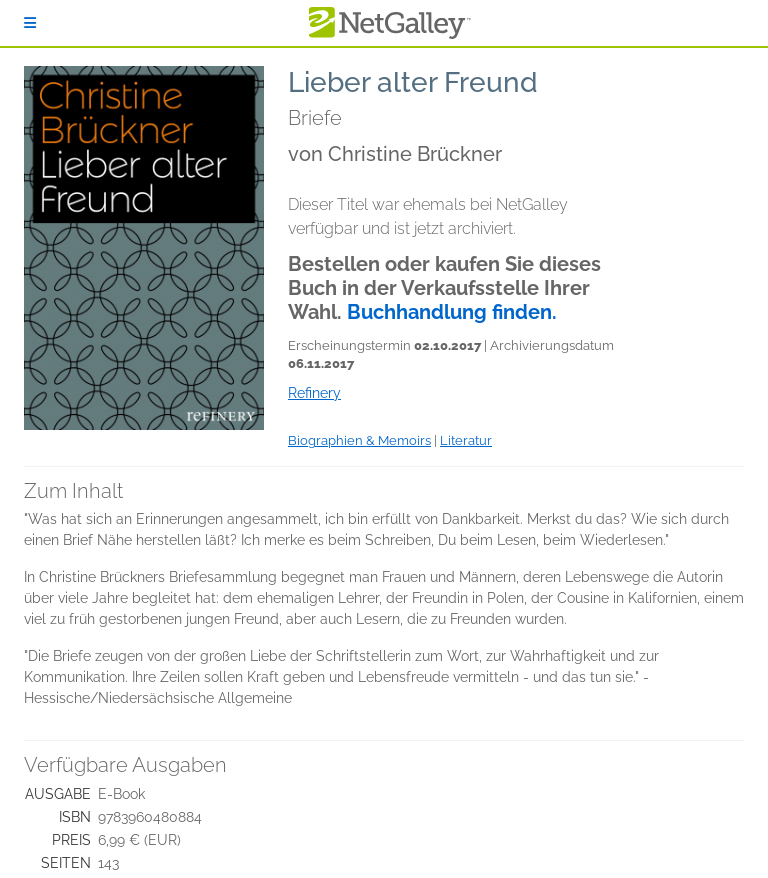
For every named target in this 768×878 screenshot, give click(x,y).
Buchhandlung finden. (452, 312)
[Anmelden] (30, 23)
